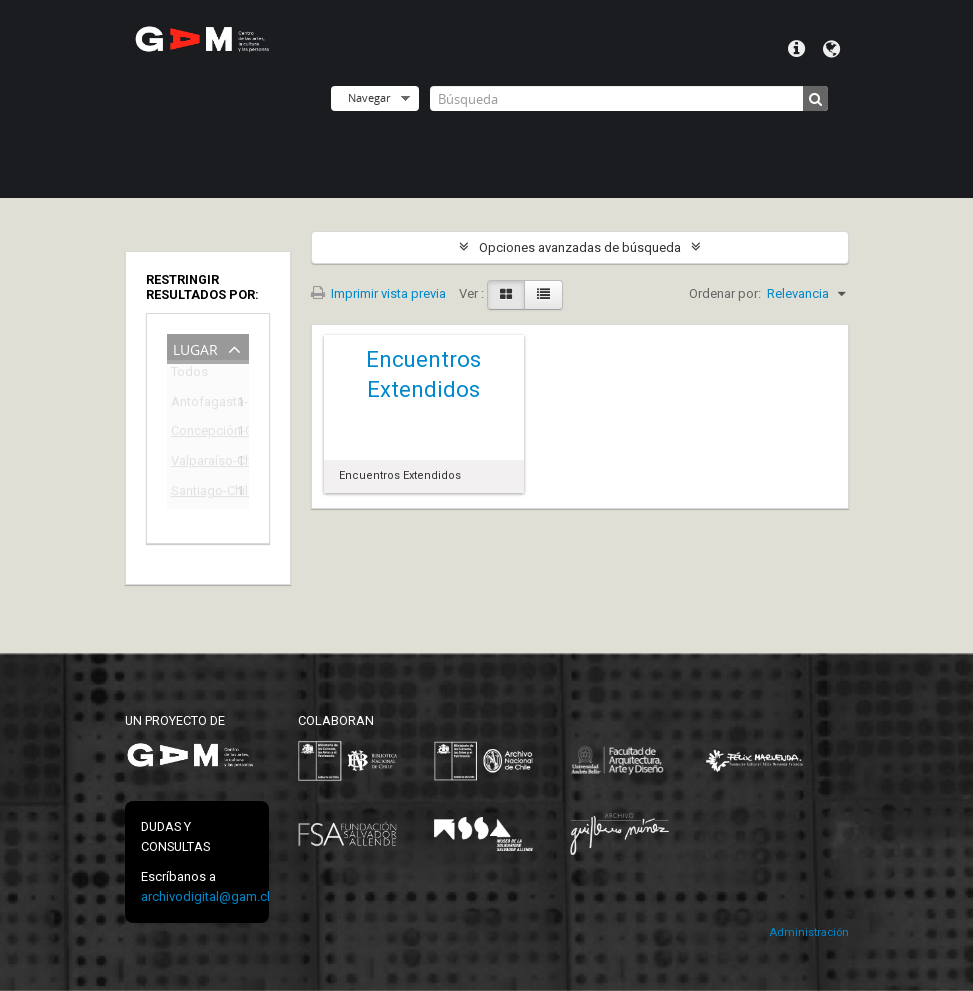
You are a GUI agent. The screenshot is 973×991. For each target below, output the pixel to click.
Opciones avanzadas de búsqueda (580, 247)
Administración (809, 932)
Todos (189, 375)
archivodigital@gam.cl (205, 896)
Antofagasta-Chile (194, 404)
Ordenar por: (725, 293)
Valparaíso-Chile (194, 463)
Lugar (195, 347)
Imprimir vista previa (378, 293)
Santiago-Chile (194, 493)
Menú (796, 49)
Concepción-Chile (194, 433)
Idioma (831, 49)
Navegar (369, 97)
